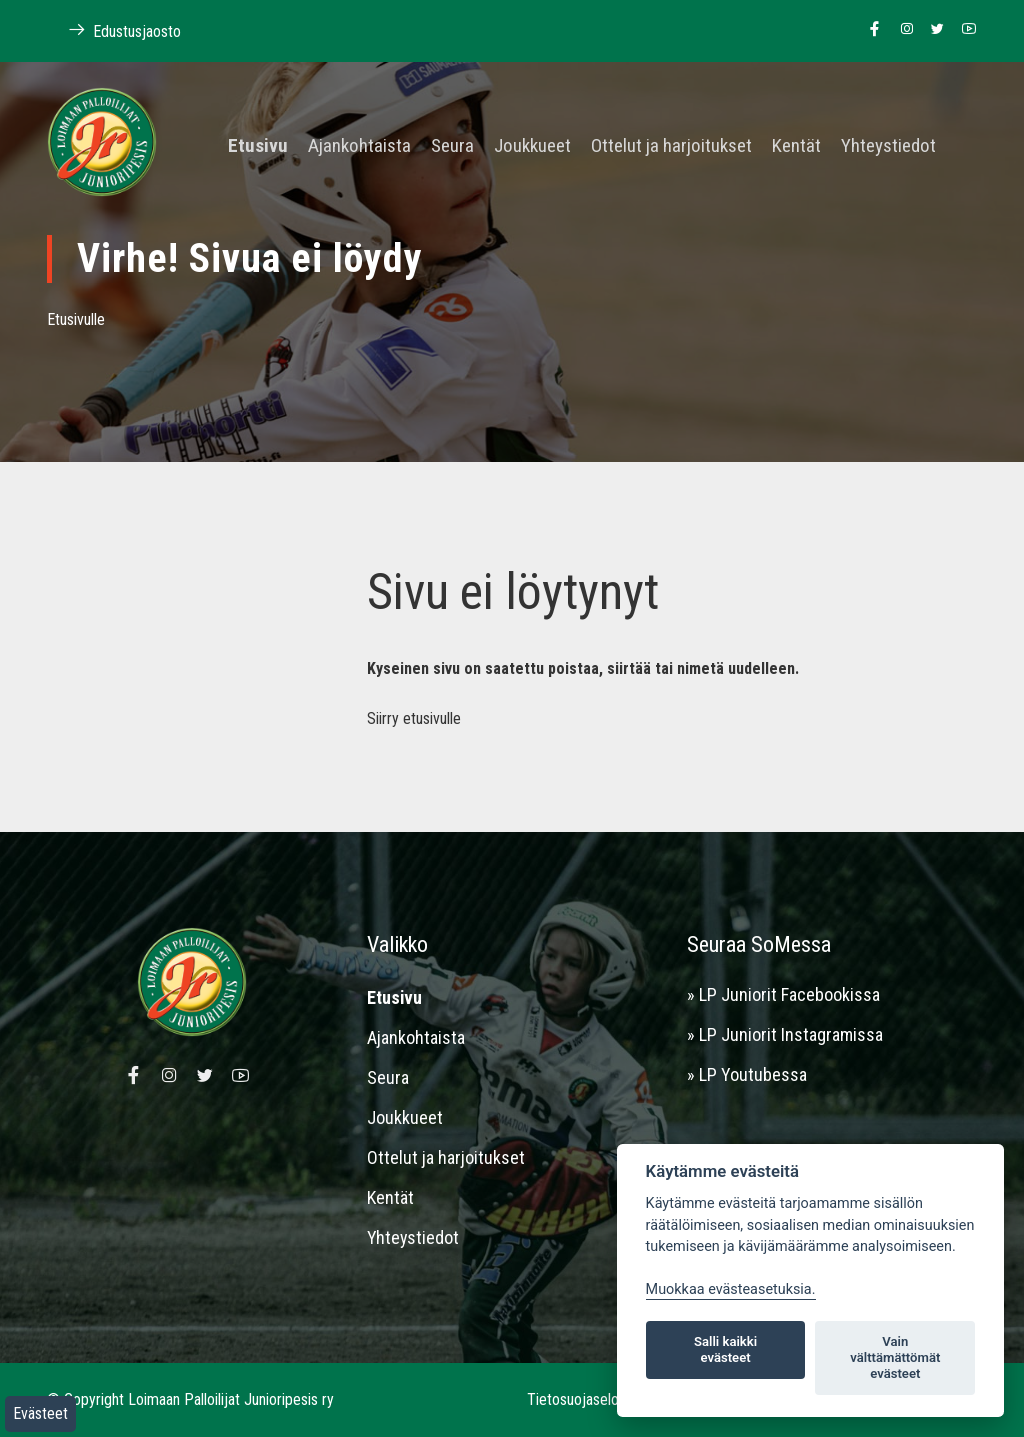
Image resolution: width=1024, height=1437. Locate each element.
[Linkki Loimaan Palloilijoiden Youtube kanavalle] (963, 30)
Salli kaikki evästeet (725, 1349)
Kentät (796, 146)
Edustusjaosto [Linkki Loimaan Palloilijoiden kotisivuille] (114, 30)
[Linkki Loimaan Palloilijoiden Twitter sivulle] (932, 30)
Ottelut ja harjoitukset (671, 146)
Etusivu (258, 146)
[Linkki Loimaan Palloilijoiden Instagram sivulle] (901, 30)
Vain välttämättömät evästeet (895, 1357)
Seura (452, 146)
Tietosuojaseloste (583, 1399)
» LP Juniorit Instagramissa (785, 1034)
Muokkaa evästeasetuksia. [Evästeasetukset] (731, 1289)
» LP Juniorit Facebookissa (783, 994)
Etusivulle (76, 319)
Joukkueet (532, 146)
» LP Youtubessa (747, 1074)
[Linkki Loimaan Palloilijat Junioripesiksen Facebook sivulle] (869, 30)
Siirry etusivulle (414, 718)
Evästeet (40, 1413)
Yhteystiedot (888, 146)
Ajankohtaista (359, 146)
